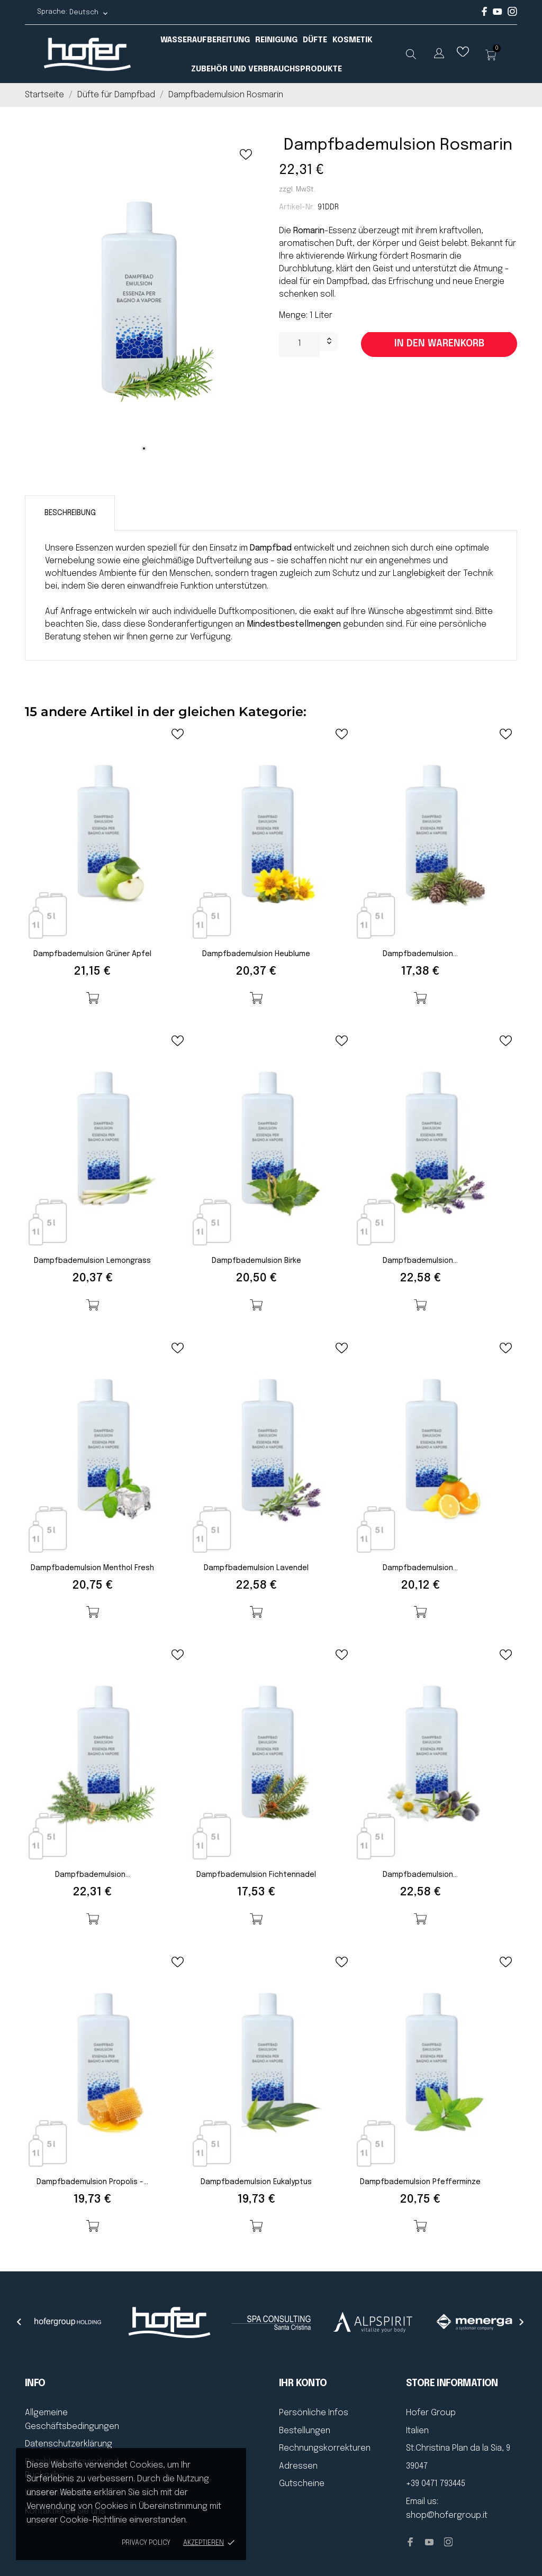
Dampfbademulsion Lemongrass (92, 1260)
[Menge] (299, 344)
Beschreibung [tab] (70, 513)
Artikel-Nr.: (297, 207)
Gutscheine (301, 2483)
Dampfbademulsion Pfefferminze (420, 2182)
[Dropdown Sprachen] (439, 55)
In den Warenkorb (439, 344)
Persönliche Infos (313, 2412)
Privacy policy (146, 2543)
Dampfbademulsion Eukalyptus (256, 2182)
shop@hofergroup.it (446, 2515)
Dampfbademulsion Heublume (256, 954)
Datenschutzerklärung (68, 2444)
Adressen (298, 2466)
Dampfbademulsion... (420, 954)
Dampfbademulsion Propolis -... (92, 2182)
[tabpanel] (144, 300)
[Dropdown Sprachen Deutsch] (89, 12)
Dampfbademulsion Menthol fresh (92, 1568)
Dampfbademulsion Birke (256, 1260)
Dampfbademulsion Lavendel (256, 1568)
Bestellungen (304, 2430)
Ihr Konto (303, 2383)
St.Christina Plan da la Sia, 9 (458, 2448)
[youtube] (497, 13)
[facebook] (484, 14)
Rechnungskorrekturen (325, 2448)
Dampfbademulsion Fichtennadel (256, 1874)
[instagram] (512, 14)
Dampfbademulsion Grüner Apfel (92, 954)
